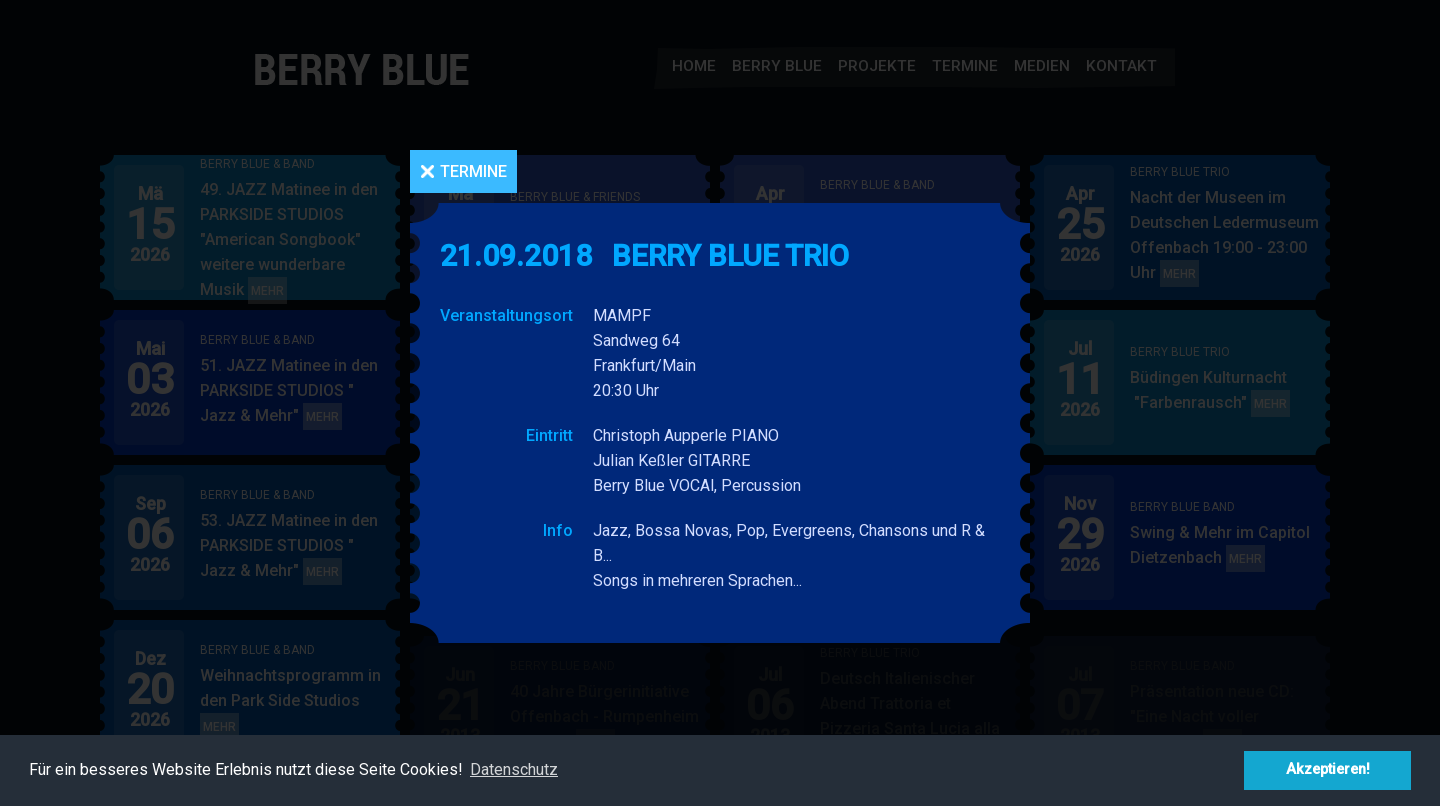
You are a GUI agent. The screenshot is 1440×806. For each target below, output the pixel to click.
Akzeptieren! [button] (1328, 769)
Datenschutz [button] (514, 769)
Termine (473, 171)
